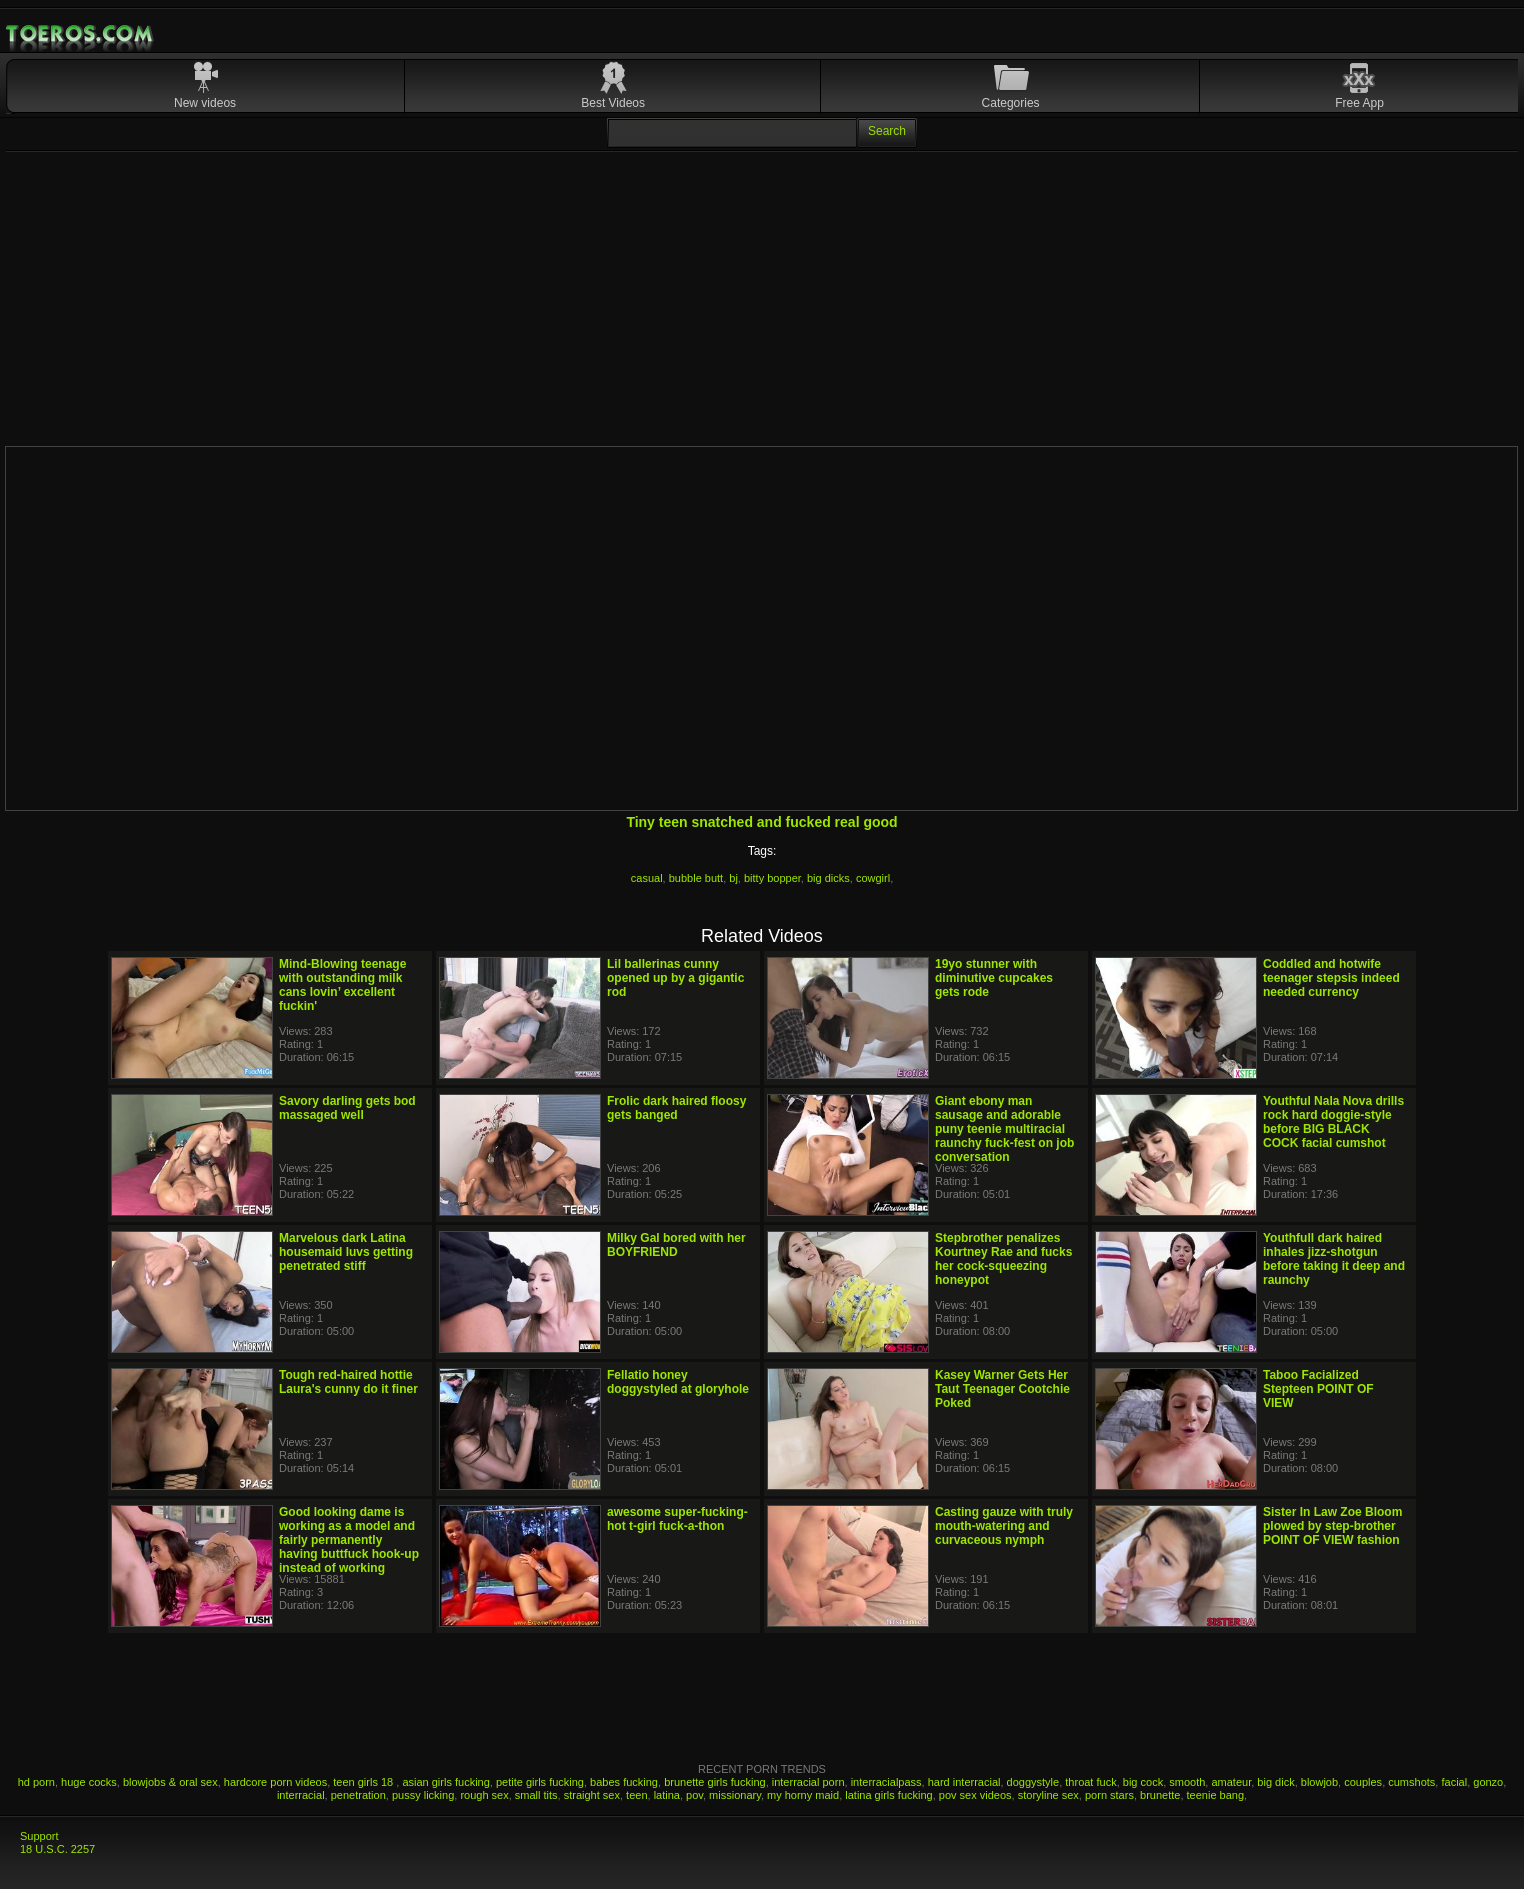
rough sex (484, 1795)
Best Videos (613, 103)
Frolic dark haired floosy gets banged (676, 1108)
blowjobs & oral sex (170, 1782)
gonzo (1488, 1782)
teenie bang (1216, 1795)
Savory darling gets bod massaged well (347, 1108)
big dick (1275, 1782)
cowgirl (873, 878)
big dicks (828, 878)
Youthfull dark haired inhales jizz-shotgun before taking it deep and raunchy (1334, 1259)
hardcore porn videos (275, 1782)
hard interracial (964, 1782)
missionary (735, 1795)
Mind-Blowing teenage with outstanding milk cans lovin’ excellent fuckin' (342, 985)
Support (39, 1836)
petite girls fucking (540, 1782)
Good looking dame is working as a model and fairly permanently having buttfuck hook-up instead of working (349, 1540)
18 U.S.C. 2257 (57, 1849)
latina (667, 1795)
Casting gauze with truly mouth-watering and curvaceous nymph (1004, 1526)
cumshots (1411, 1782)
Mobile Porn (81, 34)
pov (694, 1795)
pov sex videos (975, 1795)
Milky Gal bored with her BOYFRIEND (676, 1245)
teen (636, 1795)
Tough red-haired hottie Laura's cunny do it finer (348, 1382)
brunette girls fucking (715, 1782)
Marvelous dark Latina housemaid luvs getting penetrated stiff (346, 1252)
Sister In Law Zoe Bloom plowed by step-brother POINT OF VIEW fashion (1332, 1526)
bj (733, 878)
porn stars (1109, 1795)
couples (1363, 1782)
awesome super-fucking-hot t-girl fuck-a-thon (677, 1519)
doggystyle (1033, 1782)
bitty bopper (772, 878)
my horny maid (803, 1795)
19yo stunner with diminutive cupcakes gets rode (994, 978)
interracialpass (886, 1782)
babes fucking (624, 1782)
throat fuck (1090, 1782)
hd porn (36, 1782)
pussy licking (423, 1795)
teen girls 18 (364, 1782)
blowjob (1319, 1782)
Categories (1011, 103)
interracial (301, 1795)
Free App (1359, 103)
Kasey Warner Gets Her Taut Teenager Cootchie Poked (1002, 1389)
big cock (1143, 1782)
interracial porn (808, 1782)
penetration (358, 1795)
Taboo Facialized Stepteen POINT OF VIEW (1318, 1389)
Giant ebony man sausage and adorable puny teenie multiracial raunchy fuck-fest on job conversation (1004, 1129)
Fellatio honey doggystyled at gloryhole (678, 1382)
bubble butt (696, 878)
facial (1454, 1782)
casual (647, 878)
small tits (536, 1795)
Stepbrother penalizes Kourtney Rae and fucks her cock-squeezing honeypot (1003, 1259)
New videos (205, 103)
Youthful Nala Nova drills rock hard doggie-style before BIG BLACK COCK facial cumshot (1333, 1122)
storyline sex (1048, 1795)
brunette (1160, 1795)
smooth (1187, 1782)
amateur (1231, 1782)
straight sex (592, 1795)
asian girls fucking (445, 1782)
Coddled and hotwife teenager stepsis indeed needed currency (1331, 978)
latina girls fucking (888, 1795)
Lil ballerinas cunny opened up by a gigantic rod (675, 978)
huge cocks (89, 1782)
